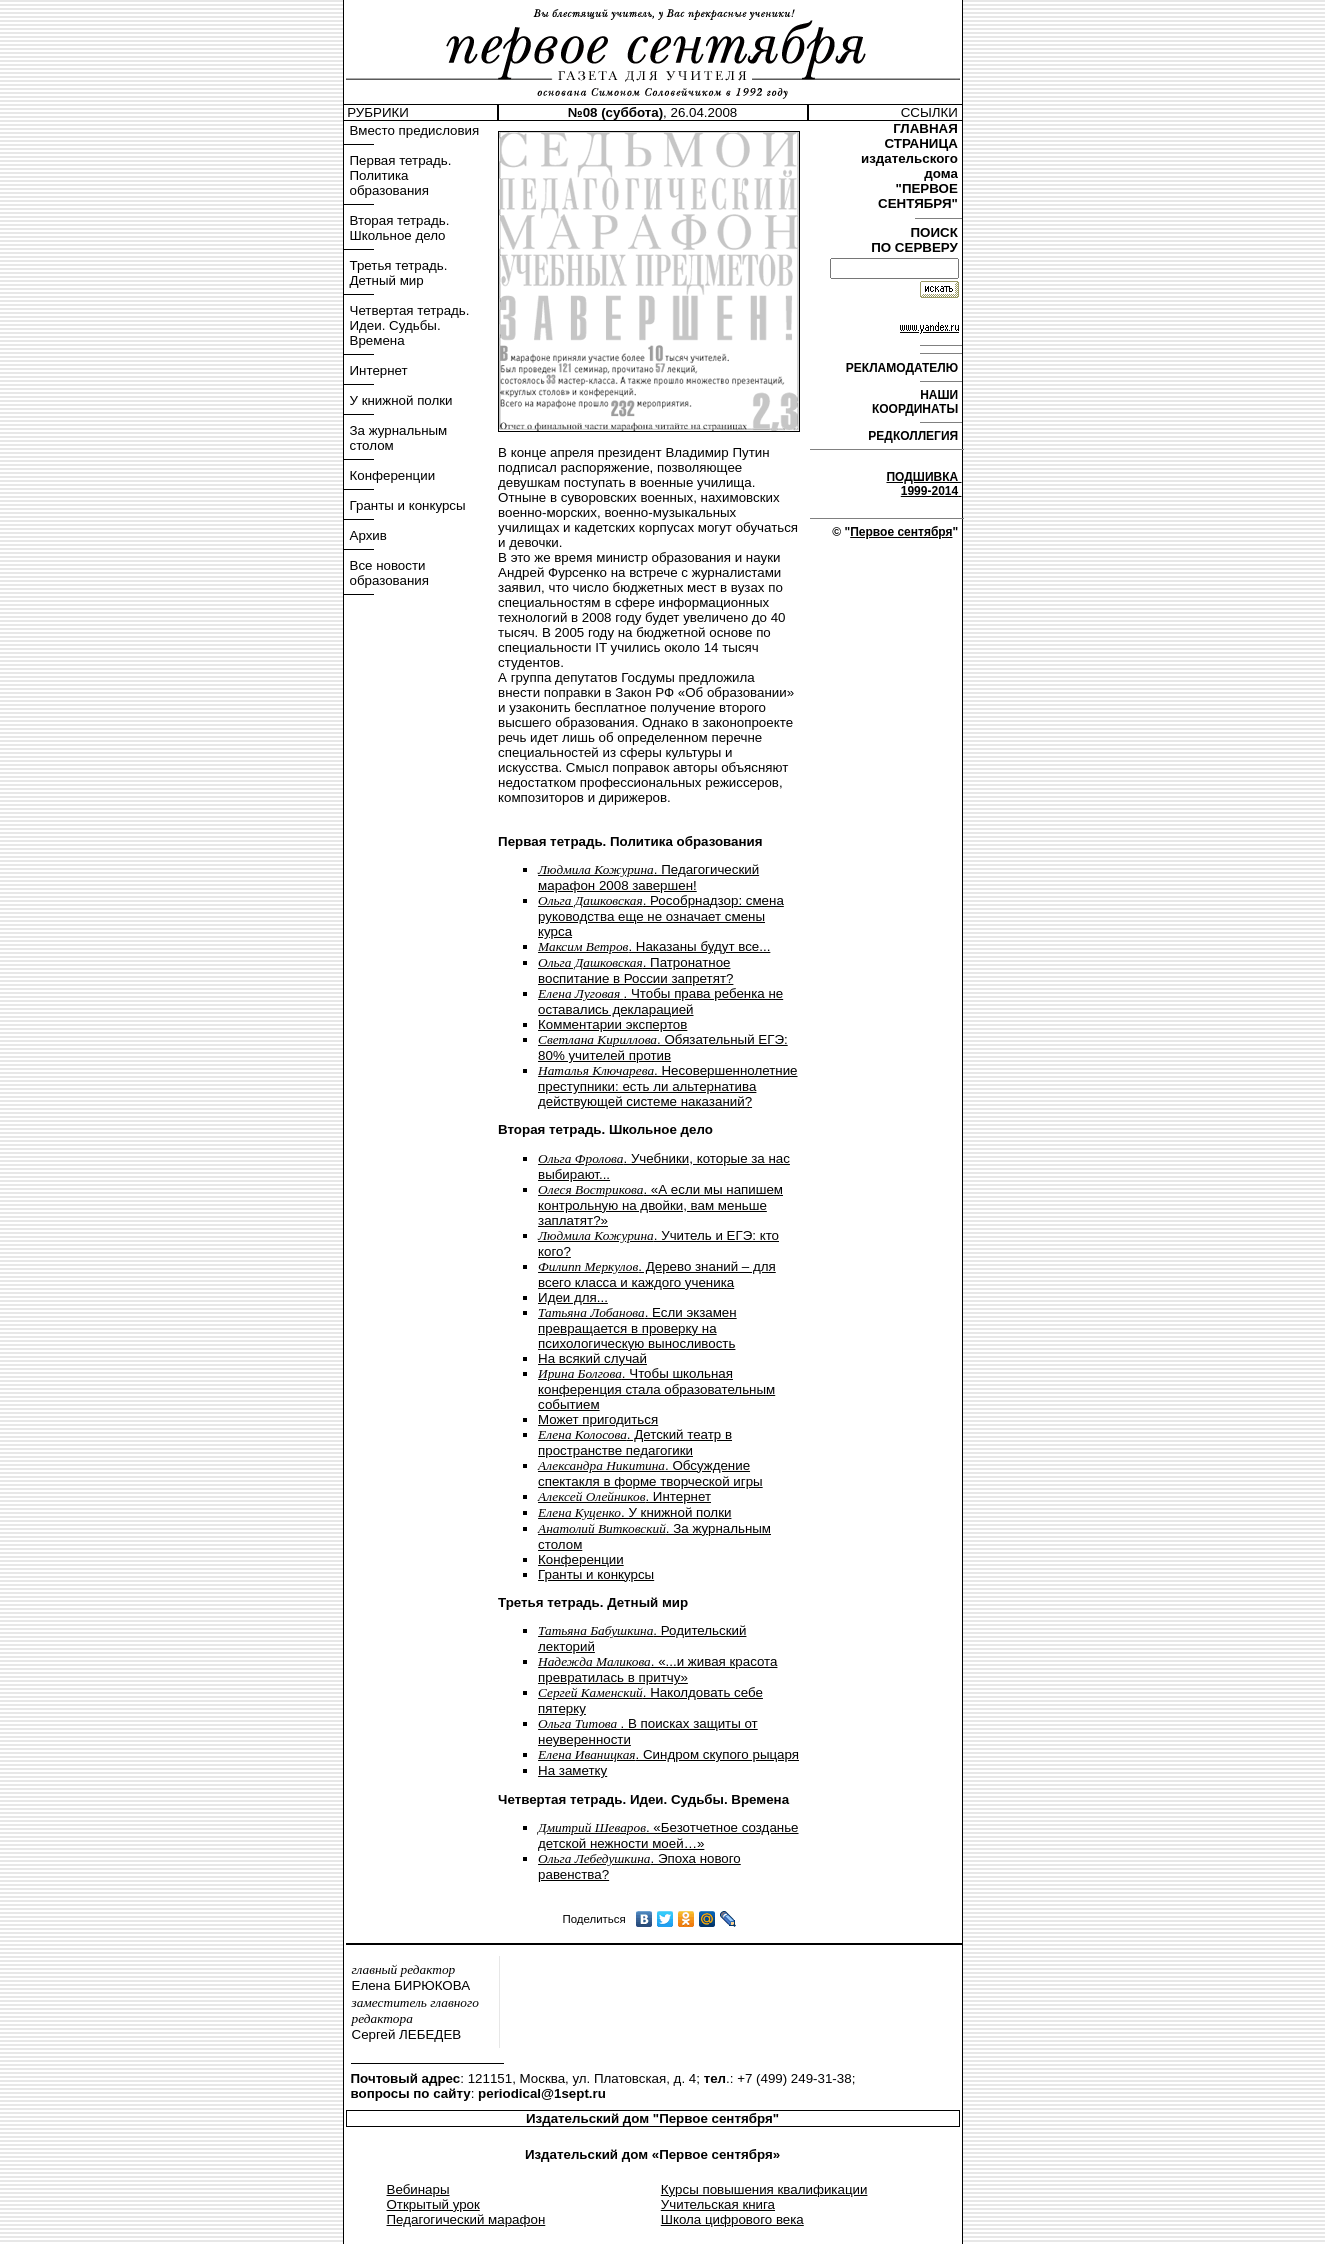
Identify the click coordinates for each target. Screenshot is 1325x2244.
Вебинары (418, 2189)
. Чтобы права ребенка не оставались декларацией (660, 1001)
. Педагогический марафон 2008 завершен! (648, 877)
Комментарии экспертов (612, 1024)
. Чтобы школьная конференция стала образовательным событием (656, 1389)
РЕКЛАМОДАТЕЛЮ (904, 368)
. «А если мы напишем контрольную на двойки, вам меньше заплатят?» (660, 1205)
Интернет (379, 370)
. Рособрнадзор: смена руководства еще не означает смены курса (661, 916)
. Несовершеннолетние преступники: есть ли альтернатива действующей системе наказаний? (667, 1086)
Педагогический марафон (466, 2219)
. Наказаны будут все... (654, 946)
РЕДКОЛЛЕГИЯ (914, 436)
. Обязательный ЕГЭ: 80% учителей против (663, 1047)
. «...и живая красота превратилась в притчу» (657, 1669)
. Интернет (624, 1496)
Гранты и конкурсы (408, 505)
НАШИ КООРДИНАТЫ (917, 402)
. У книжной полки (634, 1512)
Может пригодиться (598, 1419)
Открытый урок (433, 2204)
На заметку (572, 1770)
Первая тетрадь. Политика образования (401, 175)
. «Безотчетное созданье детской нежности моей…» (668, 1835)
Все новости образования (389, 573)
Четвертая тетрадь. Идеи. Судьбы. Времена (410, 325)
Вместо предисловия (415, 130)
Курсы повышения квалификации (764, 2189)
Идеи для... (573, 1297)
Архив (368, 535)
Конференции (393, 475)
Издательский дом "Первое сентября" (652, 2118)
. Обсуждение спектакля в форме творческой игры (650, 1473)
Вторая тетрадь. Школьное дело (400, 228)
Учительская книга (718, 2204)
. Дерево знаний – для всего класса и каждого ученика (657, 1274)
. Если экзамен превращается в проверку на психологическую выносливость (637, 1328)
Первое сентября (901, 532)
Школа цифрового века (732, 2219)
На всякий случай (592, 1358)
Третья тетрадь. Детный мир (399, 273)
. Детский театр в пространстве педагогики (635, 1442)
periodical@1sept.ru (542, 2093)
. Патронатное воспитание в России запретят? (635, 970)
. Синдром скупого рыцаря (668, 1754)
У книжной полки (401, 400)
